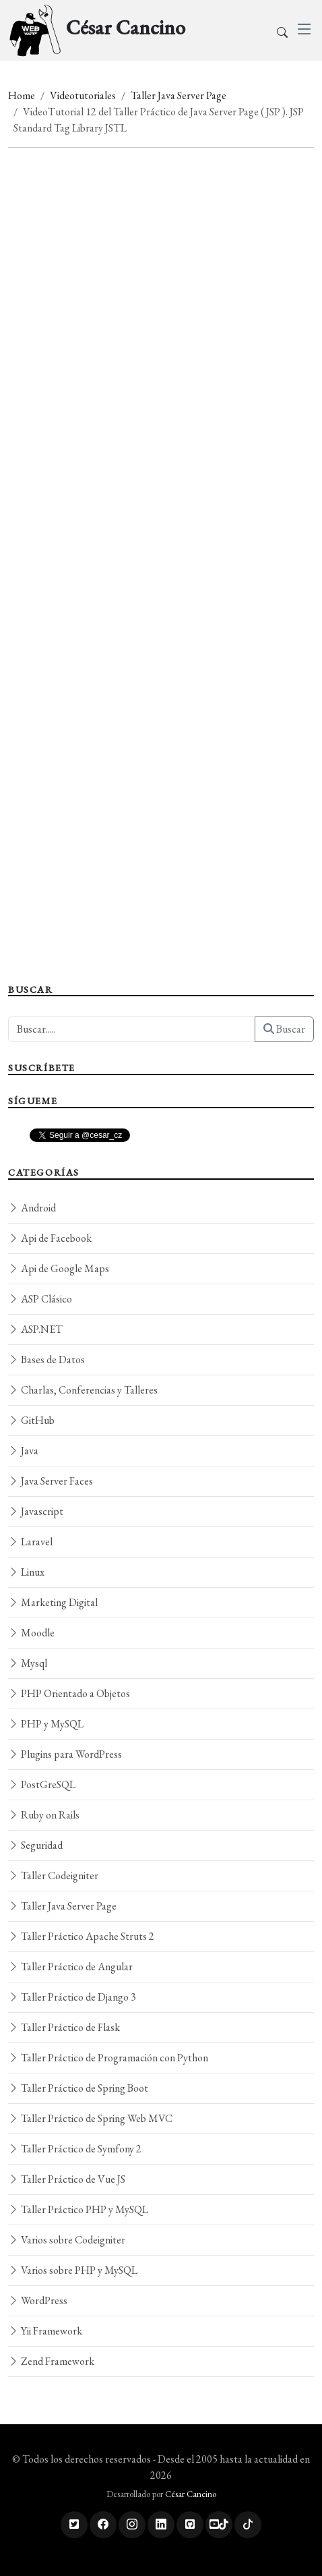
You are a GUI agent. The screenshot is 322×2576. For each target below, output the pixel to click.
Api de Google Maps (58, 1268)
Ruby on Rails (43, 1815)
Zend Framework (51, 2361)
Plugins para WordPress (65, 1754)
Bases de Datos (46, 1359)
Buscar (284, 1029)
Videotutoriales (83, 95)
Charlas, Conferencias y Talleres (83, 1390)
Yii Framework (45, 2331)
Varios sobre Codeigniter (66, 2240)
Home (21, 95)
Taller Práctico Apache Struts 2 (81, 1936)
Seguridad (35, 1845)
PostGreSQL (41, 1784)
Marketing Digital (53, 1602)
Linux (26, 1572)
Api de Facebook (50, 1238)
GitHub (31, 1420)
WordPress (37, 2300)
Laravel (30, 1542)
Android (32, 1208)
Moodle (31, 1633)
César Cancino (190, 2494)
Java (23, 1450)
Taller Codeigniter (53, 1875)
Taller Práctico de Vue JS (66, 2179)
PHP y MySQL (46, 1724)
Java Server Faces (50, 1481)
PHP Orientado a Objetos (69, 1693)
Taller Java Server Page (178, 95)
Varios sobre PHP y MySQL (72, 2270)
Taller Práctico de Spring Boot (78, 2088)
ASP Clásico (40, 1299)
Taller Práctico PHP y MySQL (78, 2209)
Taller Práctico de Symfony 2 (74, 2149)
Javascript (35, 1511)
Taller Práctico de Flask (64, 2027)
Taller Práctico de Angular (70, 1966)
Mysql (27, 1663)
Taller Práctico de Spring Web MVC (90, 2118)
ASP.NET (35, 1329)
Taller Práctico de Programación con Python (108, 2058)
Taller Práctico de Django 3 (72, 1997)
